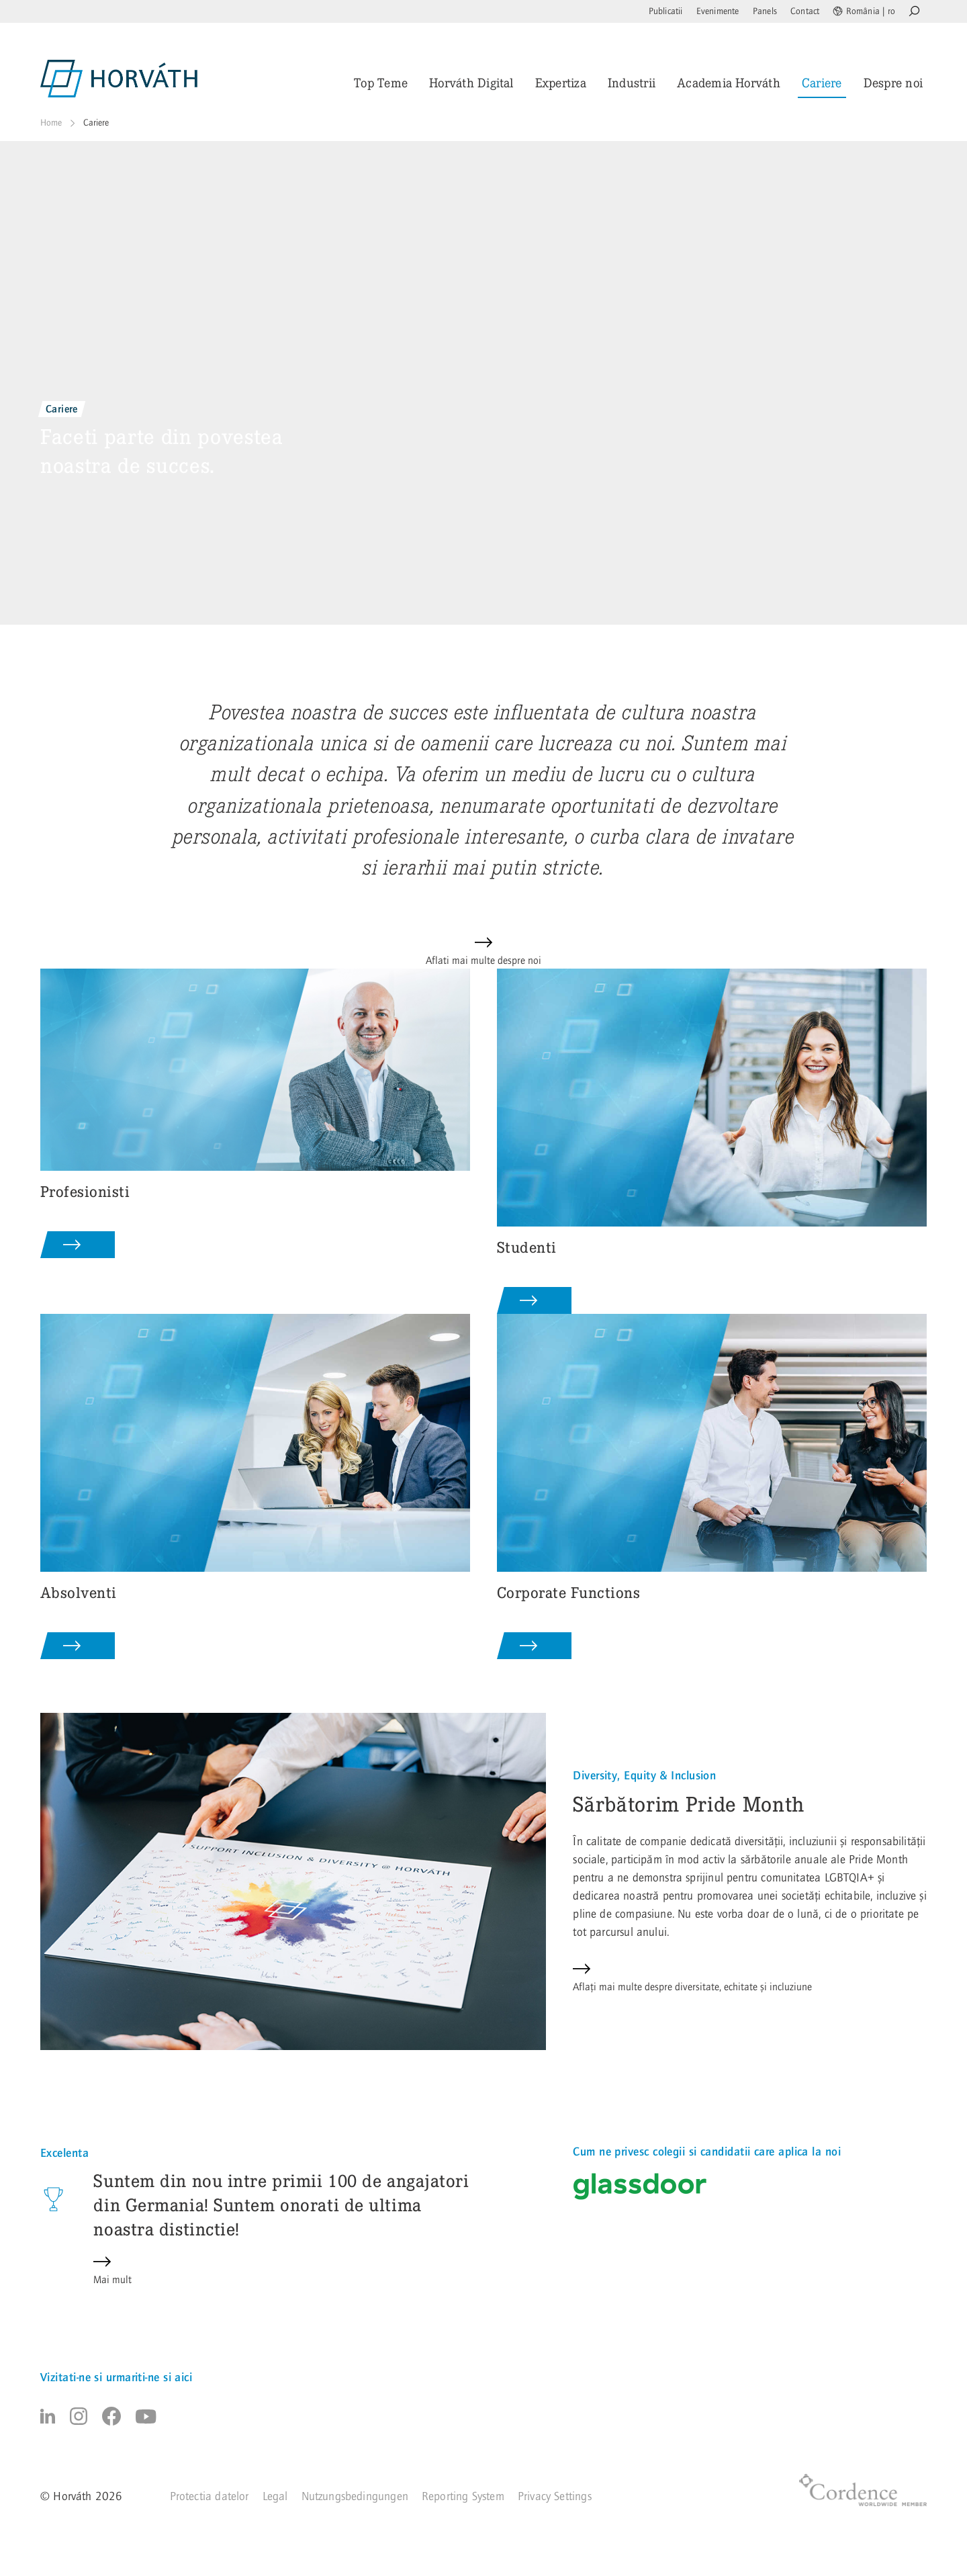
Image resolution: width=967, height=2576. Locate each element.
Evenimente (717, 11)
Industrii (631, 83)
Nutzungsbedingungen (355, 2496)
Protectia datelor (209, 2496)
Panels (765, 11)
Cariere (822, 83)
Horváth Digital (471, 83)
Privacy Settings (555, 2496)
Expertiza (560, 83)
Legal (275, 2496)
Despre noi (893, 83)
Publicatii (666, 11)
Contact (804, 11)
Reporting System (463, 2496)
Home (51, 123)
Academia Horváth (728, 83)
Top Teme (381, 83)
